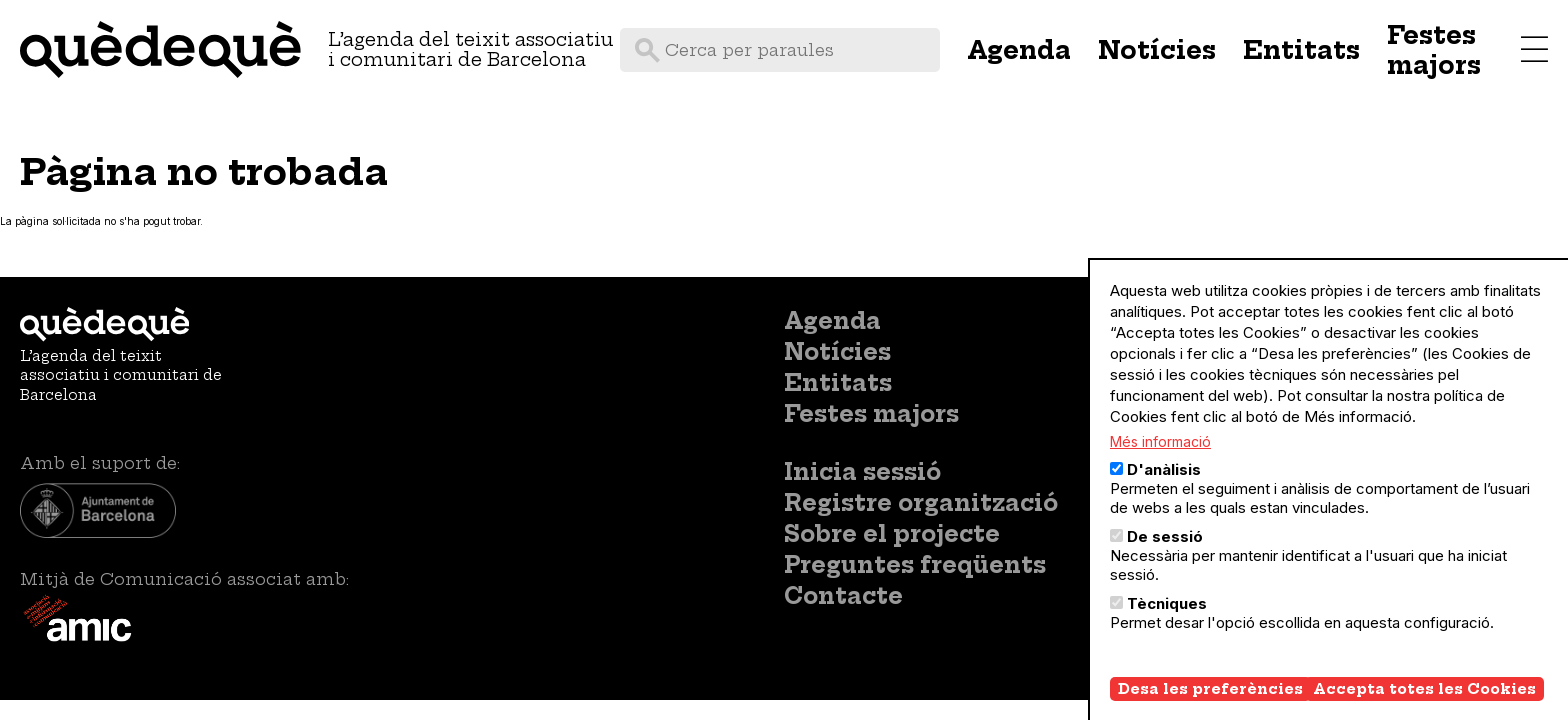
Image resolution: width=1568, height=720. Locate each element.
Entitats (1301, 50)
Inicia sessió (862, 472)
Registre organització (921, 503)
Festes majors (1434, 50)
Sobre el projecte (892, 534)
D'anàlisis (1164, 487)
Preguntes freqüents (915, 565)
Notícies (1157, 50)
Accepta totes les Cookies (1424, 707)
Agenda (1019, 50)
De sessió (1165, 554)
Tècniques (1167, 621)
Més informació (1160, 459)
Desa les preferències (1210, 707)
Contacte (843, 596)
